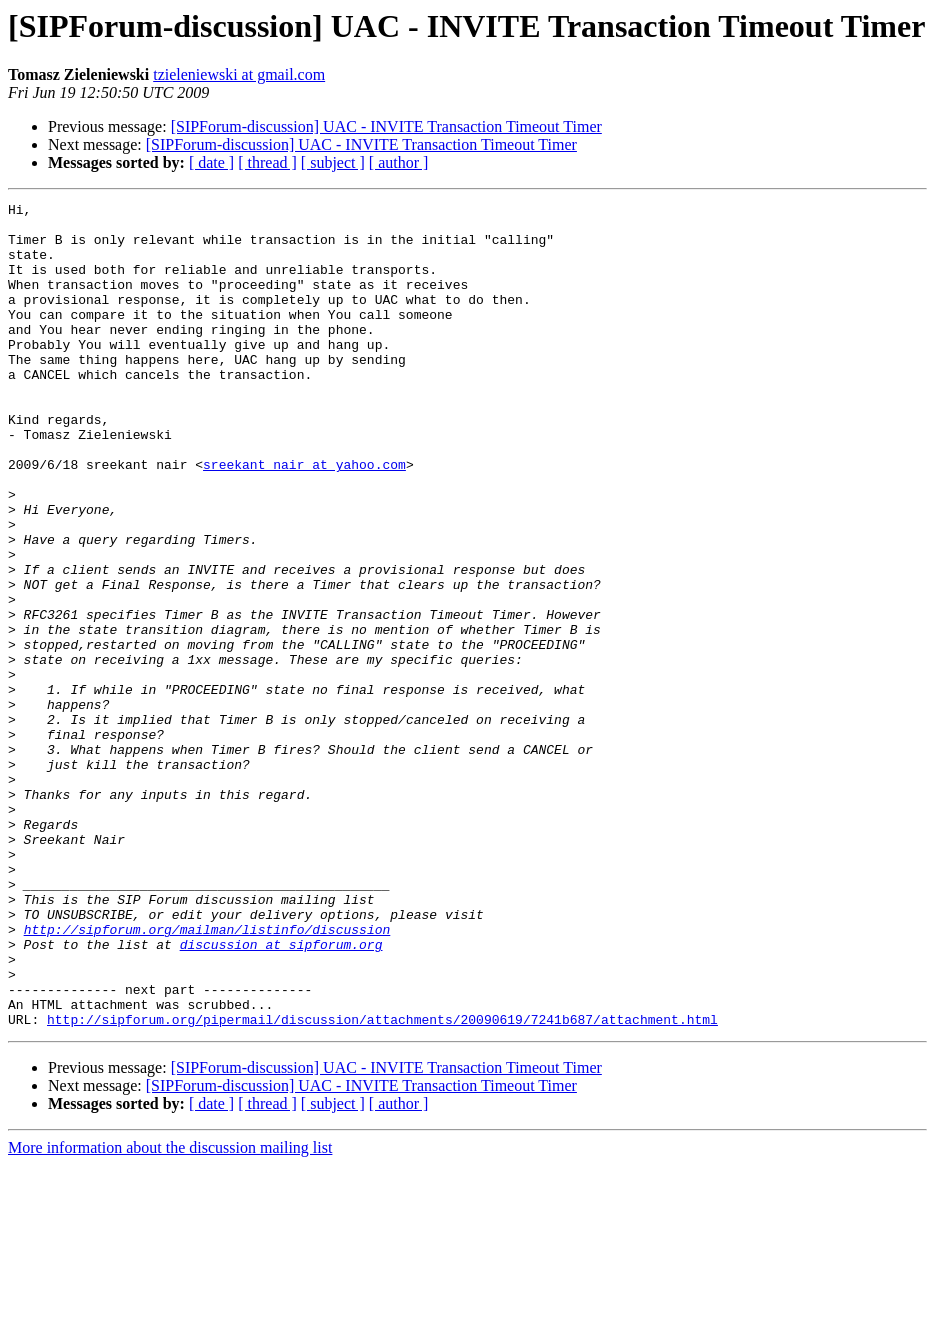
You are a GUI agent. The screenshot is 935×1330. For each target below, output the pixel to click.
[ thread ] (267, 162)
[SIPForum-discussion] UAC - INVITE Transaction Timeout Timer (386, 126)
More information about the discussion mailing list (170, 1312)
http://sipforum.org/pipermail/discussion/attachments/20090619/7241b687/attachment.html (382, 1184)
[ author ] (399, 162)
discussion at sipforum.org (281, 1094)
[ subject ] (333, 162)
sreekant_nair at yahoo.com (304, 518)
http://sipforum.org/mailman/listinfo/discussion (207, 1076)
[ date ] (211, 162)
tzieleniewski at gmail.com (239, 74)
